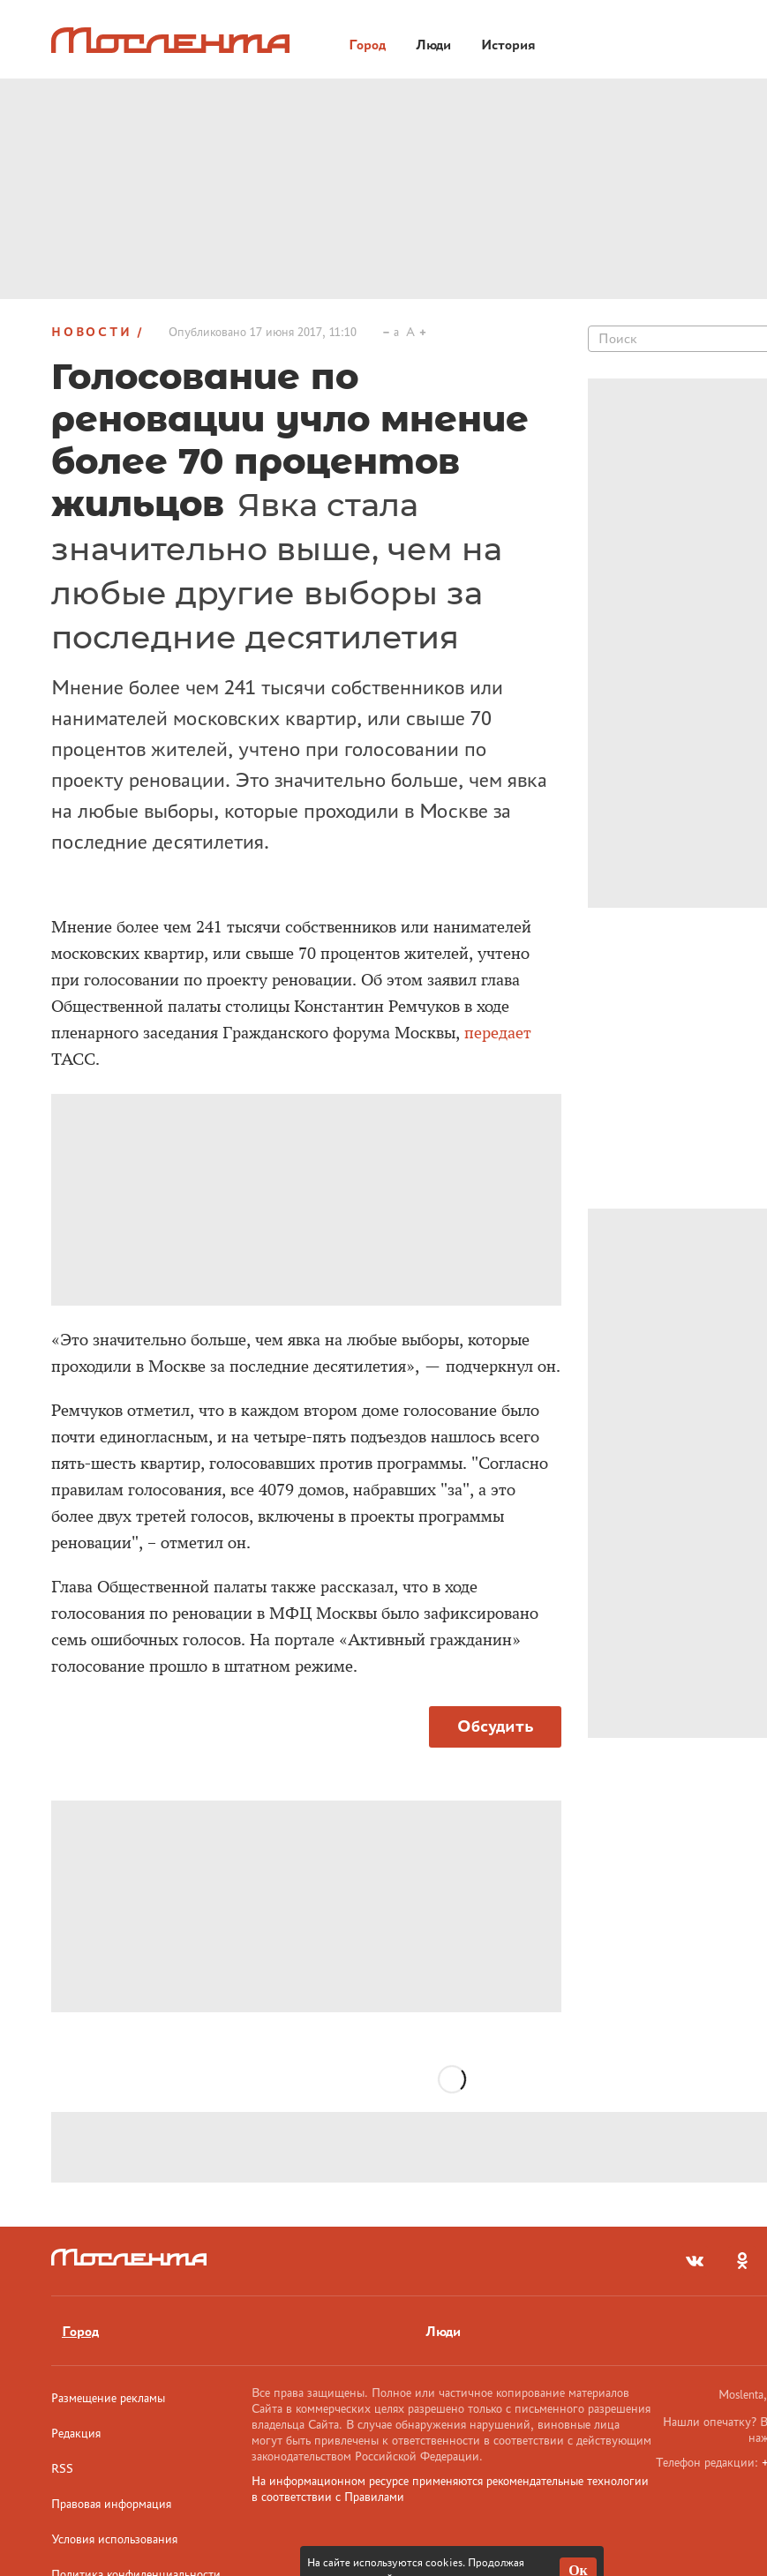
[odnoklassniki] (742, 2261)
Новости (91, 332)
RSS (62, 2468)
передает (497, 1033)
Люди (443, 2331)
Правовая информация (111, 2504)
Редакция (76, 2433)
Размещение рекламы (108, 2398)
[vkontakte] (695, 2261)
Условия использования (114, 2539)
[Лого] (170, 40)
